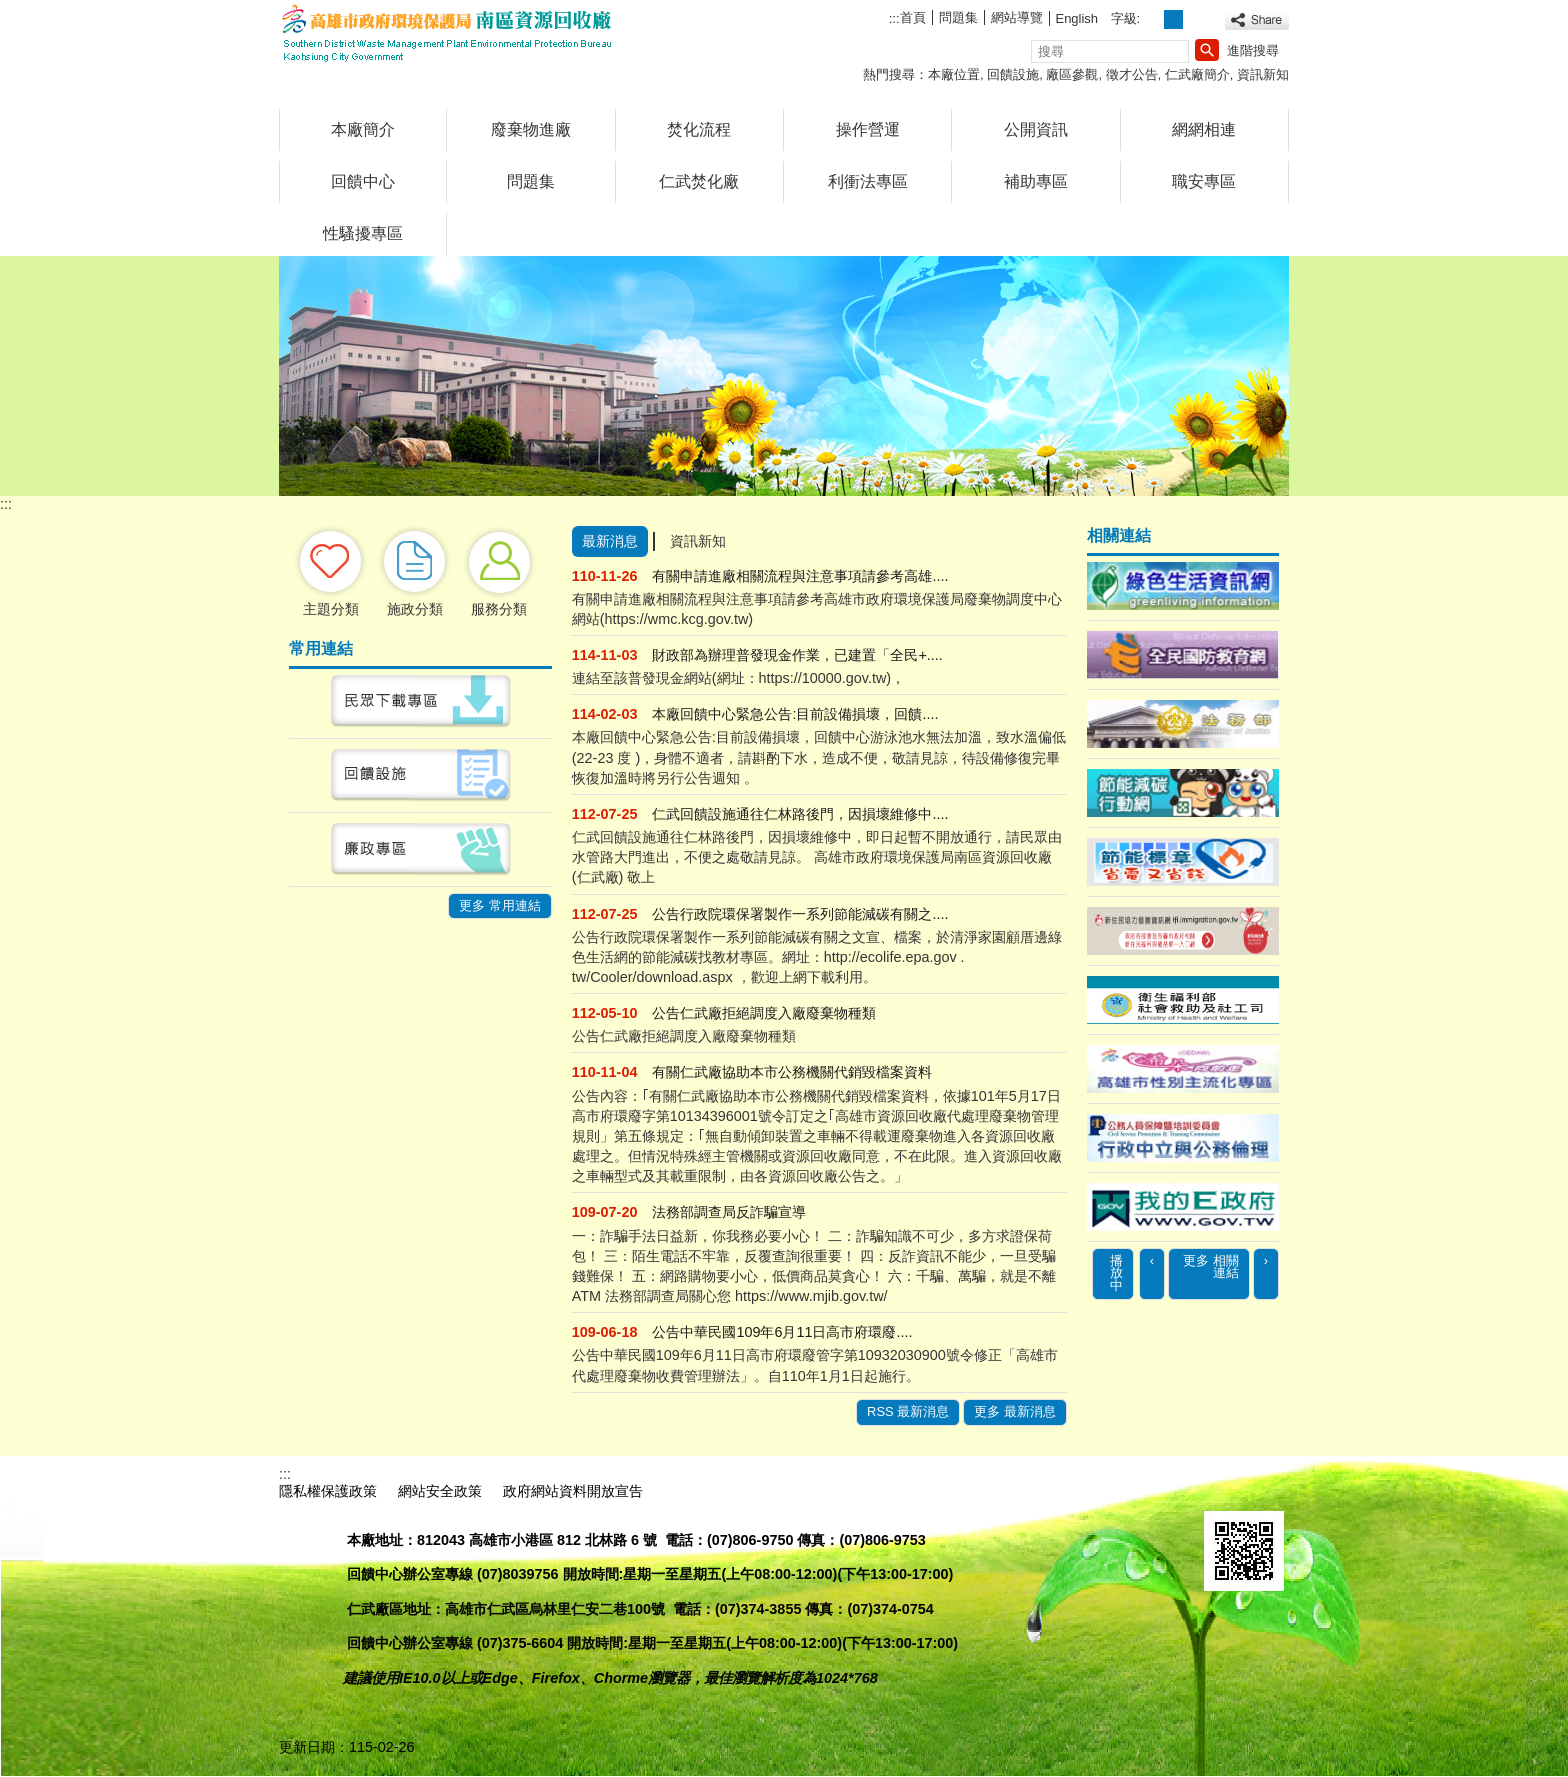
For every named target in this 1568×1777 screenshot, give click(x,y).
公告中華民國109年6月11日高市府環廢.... (782, 1332)
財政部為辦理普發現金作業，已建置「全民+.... (797, 655)
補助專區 (1036, 181)
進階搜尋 (1253, 50)
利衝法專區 (868, 181)
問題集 (958, 17)
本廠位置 (954, 74)
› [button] (1266, 1260)
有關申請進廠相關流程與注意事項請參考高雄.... (800, 576)
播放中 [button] (1116, 1273)
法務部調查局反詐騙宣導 (729, 1212)
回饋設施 (1013, 74)
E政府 (1225, 1488)
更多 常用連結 (500, 905)
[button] (1207, 50)
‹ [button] (1152, 1260)
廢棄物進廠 (531, 129)
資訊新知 (1263, 74)
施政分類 (415, 609)
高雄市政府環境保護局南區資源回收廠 (448, 33)
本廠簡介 (363, 129)
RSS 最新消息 (908, 1411)
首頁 (913, 17)
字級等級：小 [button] (1152, 19)
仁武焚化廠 (699, 181)
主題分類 (331, 609)
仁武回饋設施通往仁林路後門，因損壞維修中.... (800, 814)
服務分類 (499, 609)
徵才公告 (1132, 74)
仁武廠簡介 (1197, 74)
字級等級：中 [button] (1173, 19)
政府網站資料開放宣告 (573, 1491)
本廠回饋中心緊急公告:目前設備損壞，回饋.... (795, 714)
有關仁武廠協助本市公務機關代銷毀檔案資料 (792, 1072)
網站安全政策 (440, 1491)
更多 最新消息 (1015, 1411)
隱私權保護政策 (328, 1491)
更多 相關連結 (1211, 1267)
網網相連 (1204, 129)
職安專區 (1204, 181)
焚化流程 (699, 129)
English (1077, 18)
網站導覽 (1017, 17)
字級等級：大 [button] (1195, 19)
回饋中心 (363, 181)
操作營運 (868, 129)
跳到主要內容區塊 (10, 10)
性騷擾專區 (363, 233)
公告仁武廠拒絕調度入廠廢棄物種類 (764, 1013)
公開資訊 (1036, 129)
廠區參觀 (1072, 74)
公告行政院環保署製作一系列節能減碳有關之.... (800, 914)
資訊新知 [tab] (698, 541)
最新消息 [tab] (610, 541)
